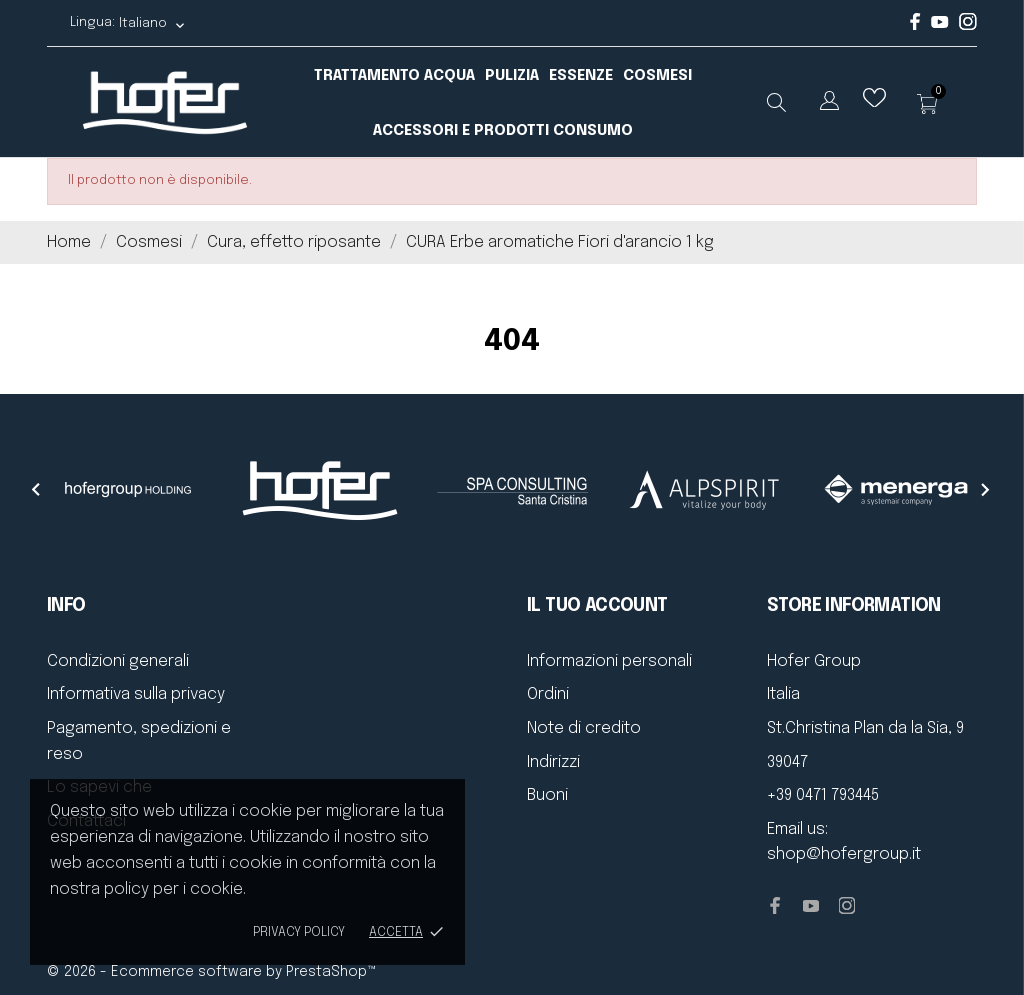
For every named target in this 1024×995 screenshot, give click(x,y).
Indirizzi (553, 762)
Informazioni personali (609, 661)
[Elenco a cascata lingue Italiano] (152, 23)
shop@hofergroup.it (844, 854)
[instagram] (968, 26)
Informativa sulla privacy (136, 694)
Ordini (548, 694)
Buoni (547, 795)
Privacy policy (299, 932)
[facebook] (915, 26)
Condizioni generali (118, 661)
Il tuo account (597, 606)
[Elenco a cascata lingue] (829, 104)
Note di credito (584, 728)
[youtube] (940, 24)
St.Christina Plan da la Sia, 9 (865, 728)
